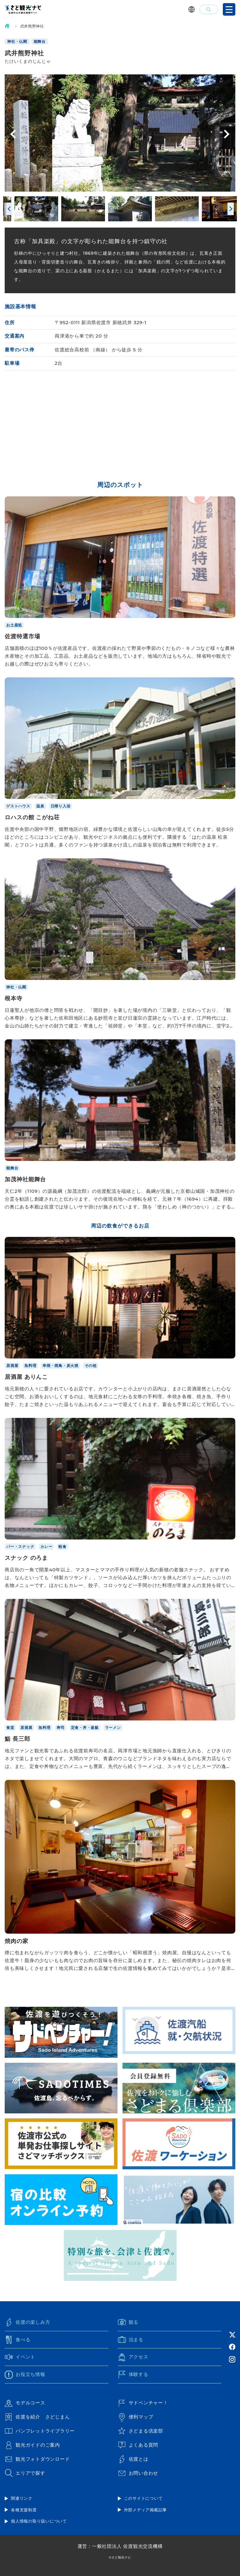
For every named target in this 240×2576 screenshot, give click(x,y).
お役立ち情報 (25, 2375)
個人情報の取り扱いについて (39, 2520)
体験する (133, 2375)
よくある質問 (138, 2445)
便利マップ (135, 2417)
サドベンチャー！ (143, 2403)
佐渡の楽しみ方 (27, 2322)
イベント (20, 2357)
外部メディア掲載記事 (145, 2509)
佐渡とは (133, 2459)
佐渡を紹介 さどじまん (37, 2417)
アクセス (133, 2357)
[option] (120, 133)
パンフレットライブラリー (40, 2431)
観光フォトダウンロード (37, 2459)
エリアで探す (25, 2473)
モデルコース (25, 2403)
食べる (17, 2340)
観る (128, 2322)
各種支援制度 (24, 2509)
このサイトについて (143, 2498)
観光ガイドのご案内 (32, 2445)
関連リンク (21, 2498)
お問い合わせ (138, 2473)
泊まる (130, 2340)
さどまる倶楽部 (140, 2431)
